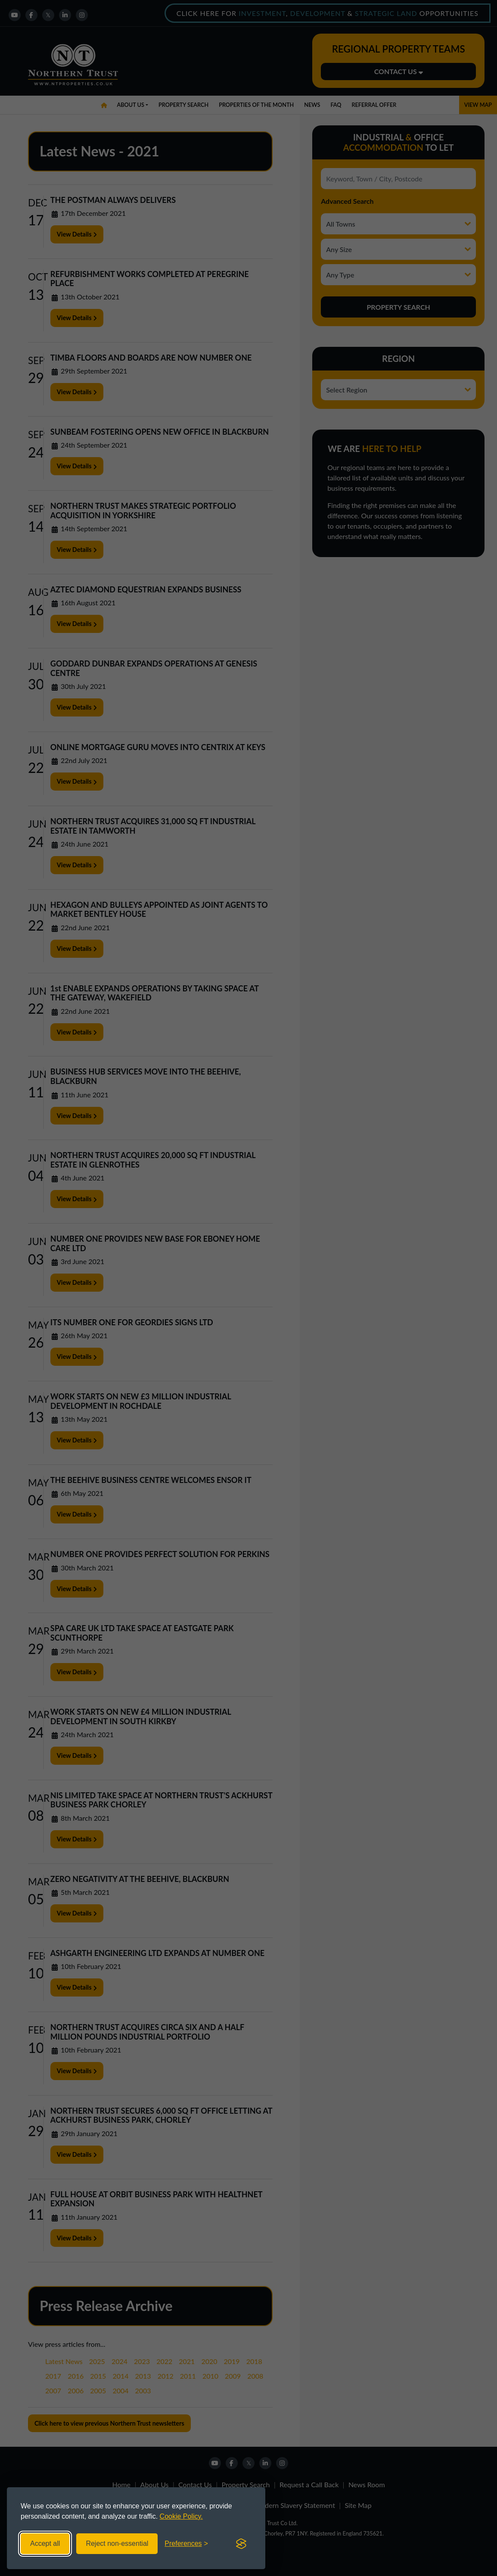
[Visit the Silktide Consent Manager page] (241, 2543)
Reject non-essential (117, 2543)
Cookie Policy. (181, 2516)
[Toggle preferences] (186, 2543)
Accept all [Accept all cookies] (45, 2543)
